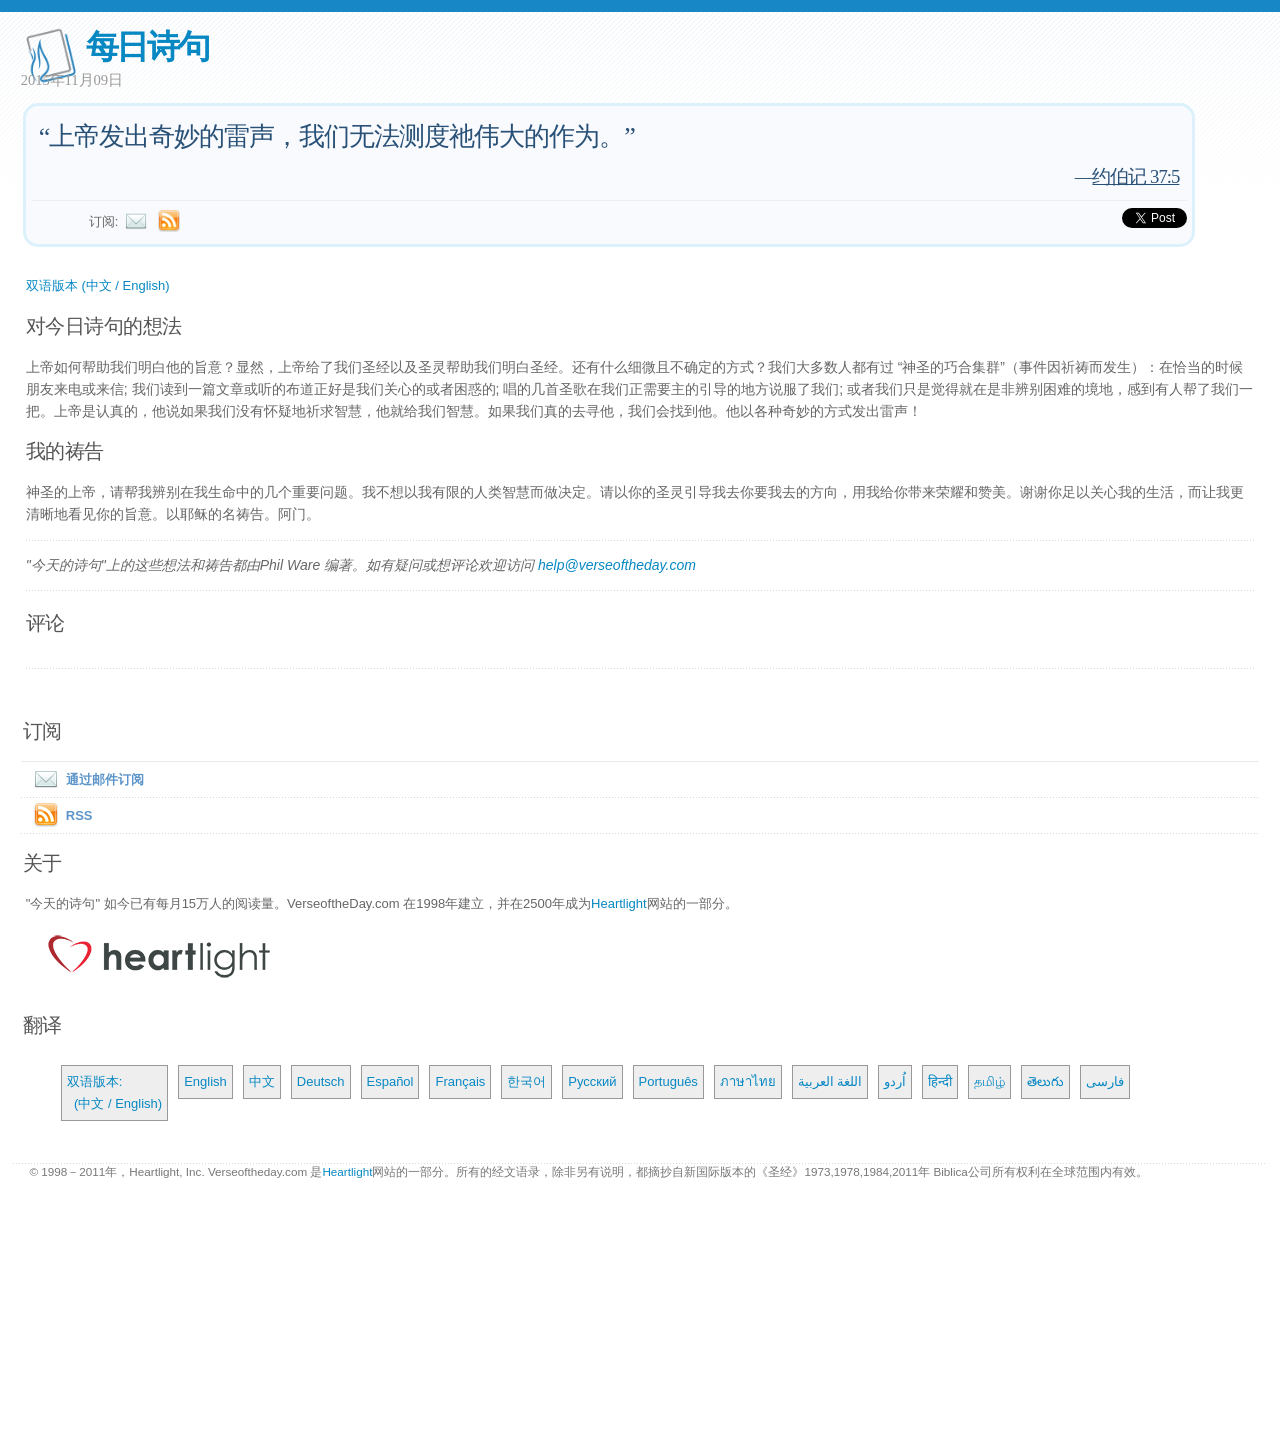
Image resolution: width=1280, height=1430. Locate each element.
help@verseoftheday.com (617, 565)
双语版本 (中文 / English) (98, 285)
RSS (79, 815)
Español (390, 1081)
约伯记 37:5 (1135, 176)
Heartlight (619, 903)
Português (668, 1081)
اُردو (895, 1081)
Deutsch (321, 1081)
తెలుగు (1045, 1081)
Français (460, 1081)
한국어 (526, 1081)
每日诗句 (147, 46)
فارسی (1105, 1081)
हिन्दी (940, 1081)
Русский (592, 1081)
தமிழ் (989, 1081)
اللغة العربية (830, 1081)
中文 (262, 1081)
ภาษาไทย (748, 1081)
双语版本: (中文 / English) (114, 1092)
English (205, 1081)
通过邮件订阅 (85, 779)
